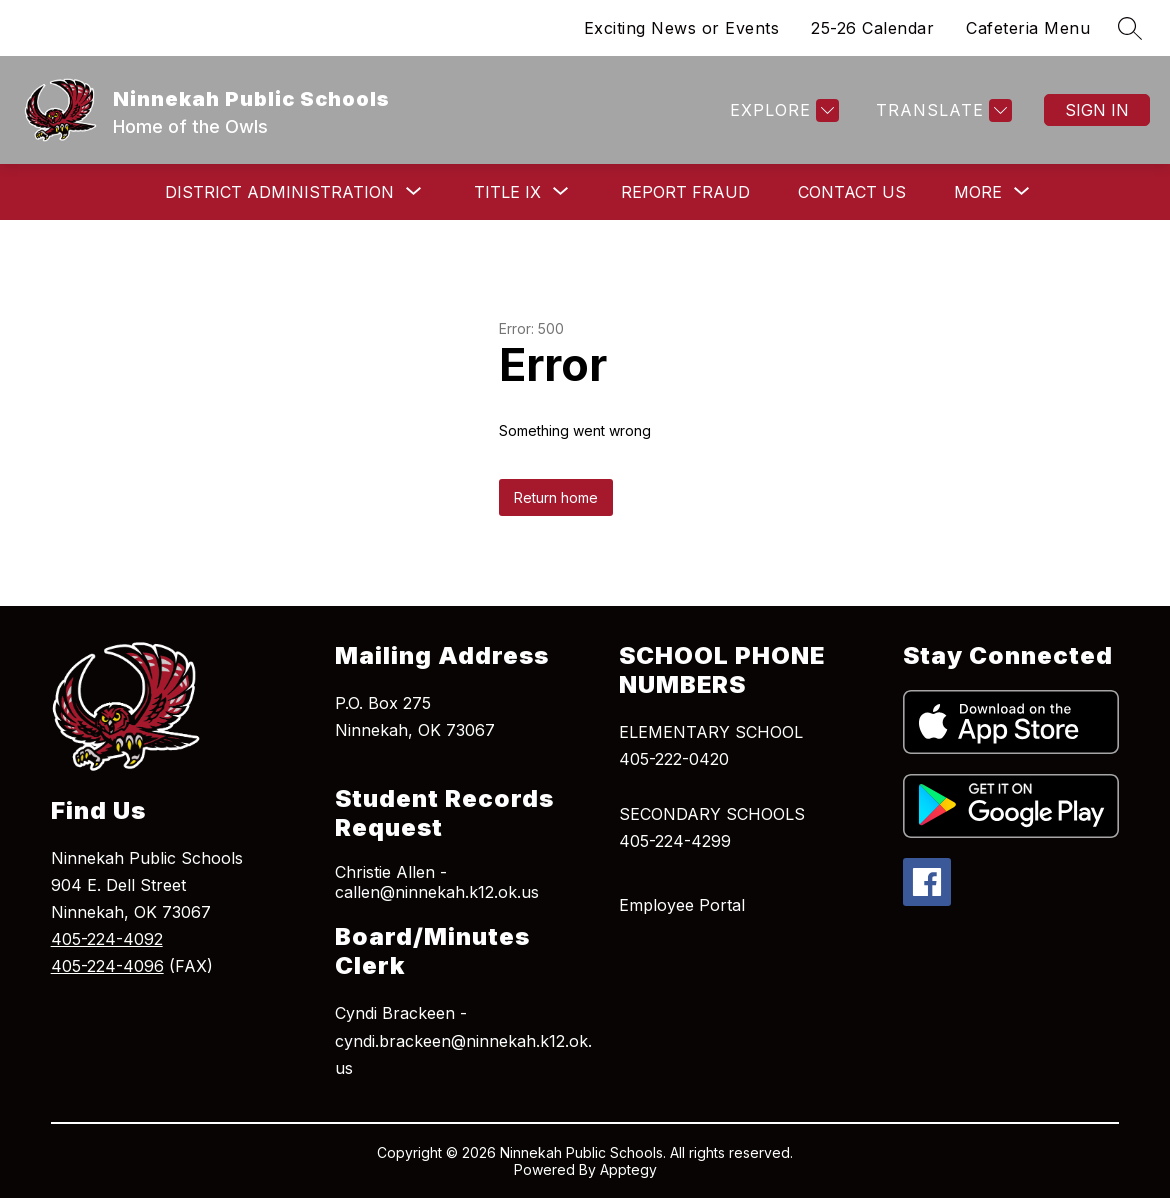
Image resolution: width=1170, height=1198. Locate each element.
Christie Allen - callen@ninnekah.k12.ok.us (437, 882)
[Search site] (1130, 28)
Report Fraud (685, 192)
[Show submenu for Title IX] (507, 192)
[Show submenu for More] (978, 192)
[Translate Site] (941, 110)
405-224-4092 (107, 939)
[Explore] (782, 110)
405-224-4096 (107, 966)
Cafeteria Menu (1028, 28)
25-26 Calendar (872, 28)
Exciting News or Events (682, 28)
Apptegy (628, 1169)
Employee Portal (682, 905)
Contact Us (852, 192)
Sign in (1097, 110)
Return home (556, 497)
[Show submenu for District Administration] (279, 192)
